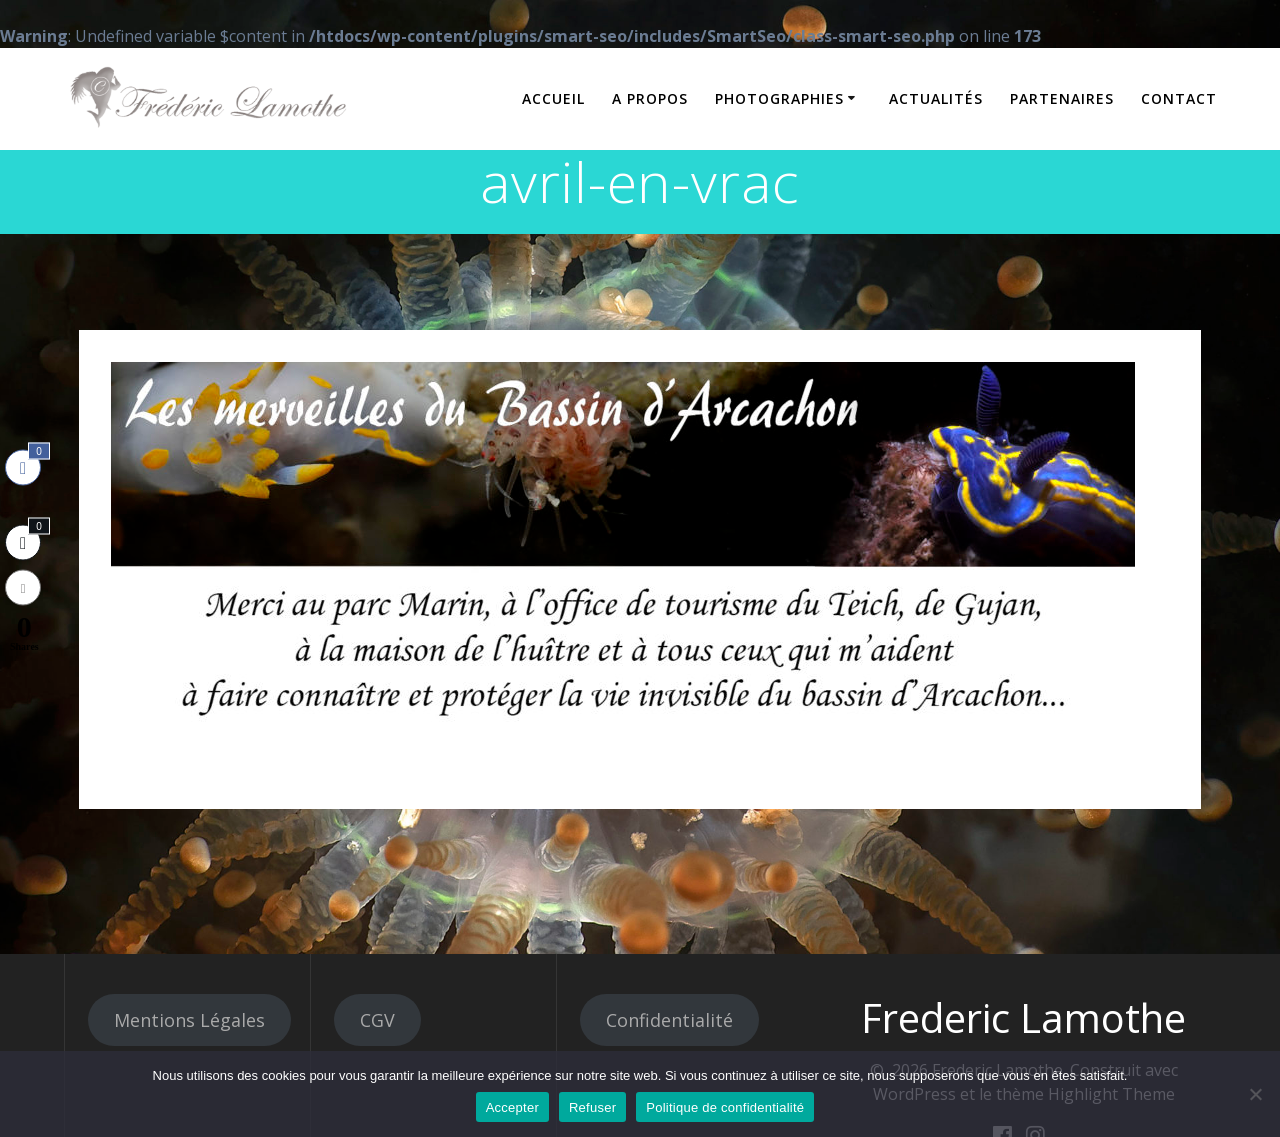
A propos (650, 98)
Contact (1179, 98)
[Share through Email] (23, 587)
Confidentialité (669, 1020)
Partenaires (1062, 98)
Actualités (936, 98)
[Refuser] (1255, 1094)
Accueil (553, 98)
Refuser (592, 1107)
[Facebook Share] (23, 467)
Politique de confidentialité (725, 1107)
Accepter (512, 1107)
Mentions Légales (189, 1020)
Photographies (779, 98)
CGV (377, 1020)
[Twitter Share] (23, 542)
